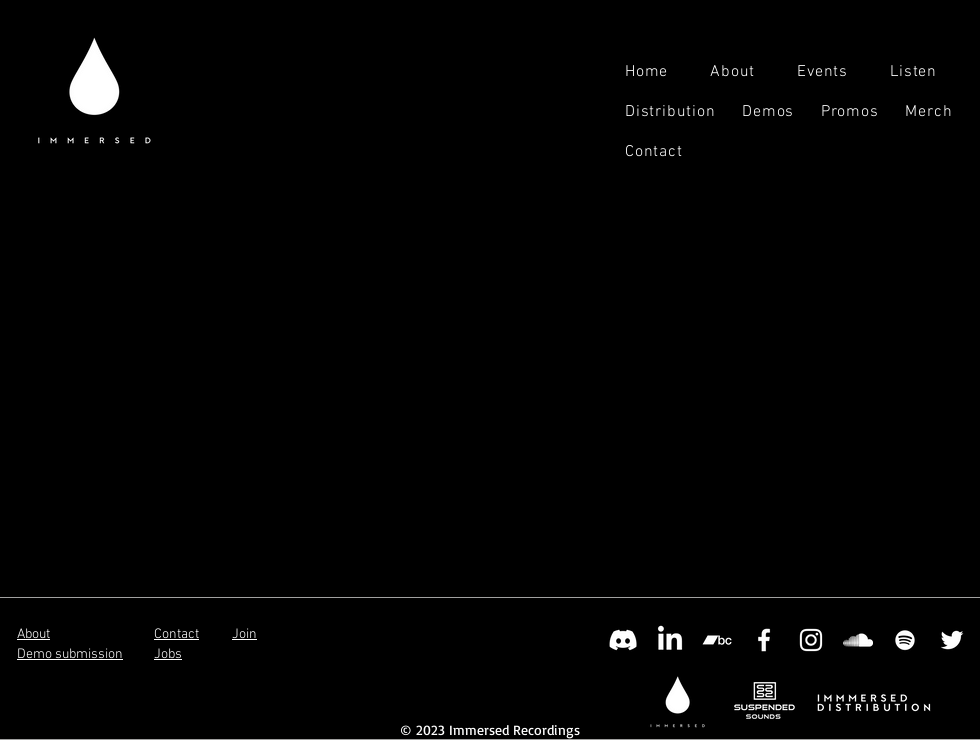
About (33, 634)
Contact (176, 634)
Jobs (168, 654)
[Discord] (623, 640)
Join (244, 634)
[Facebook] (764, 640)
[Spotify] (905, 640)
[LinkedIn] (670, 640)
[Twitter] (952, 640)
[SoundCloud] (858, 640)
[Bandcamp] (717, 640)
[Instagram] (811, 640)
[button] (926, 72)
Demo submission (70, 654)
